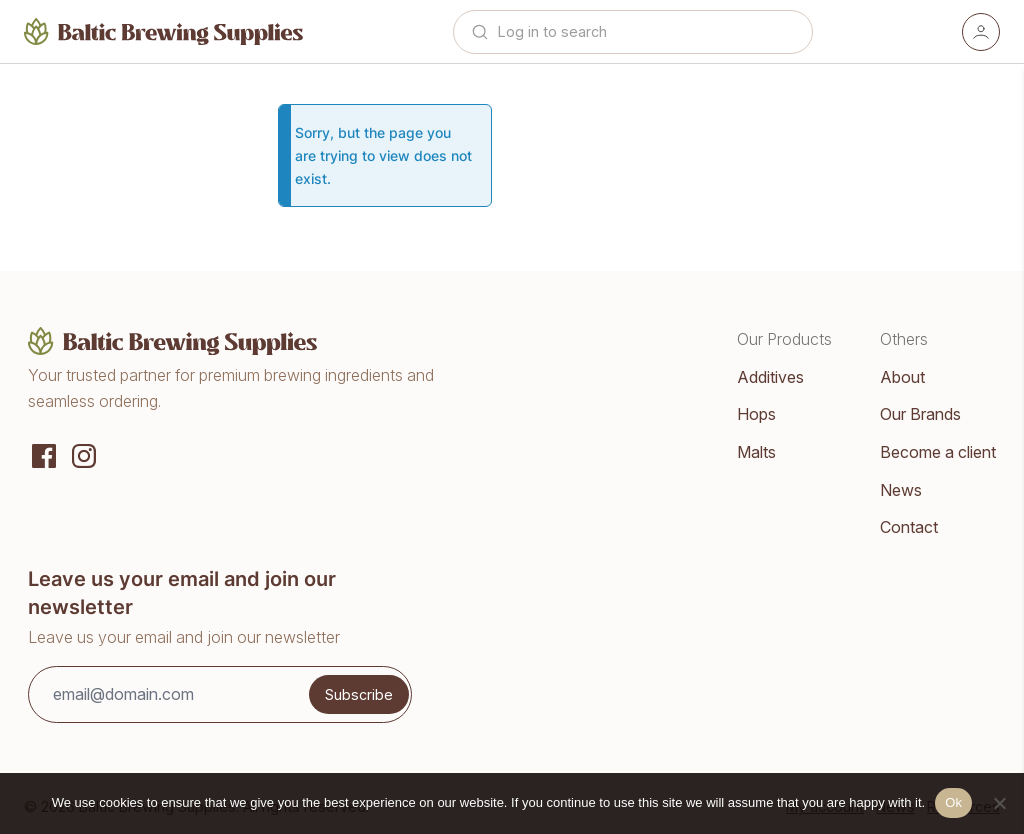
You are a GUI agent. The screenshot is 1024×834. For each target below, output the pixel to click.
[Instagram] (84, 454)
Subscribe (359, 694)
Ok (953, 802)
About (902, 377)
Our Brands (920, 414)
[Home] (164, 31)
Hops (756, 414)
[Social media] (44, 454)
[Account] (981, 32)
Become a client (938, 452)
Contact (909, 527)
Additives (770, 377)
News (901, 490)
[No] (999, 803)
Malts (756, 452)
